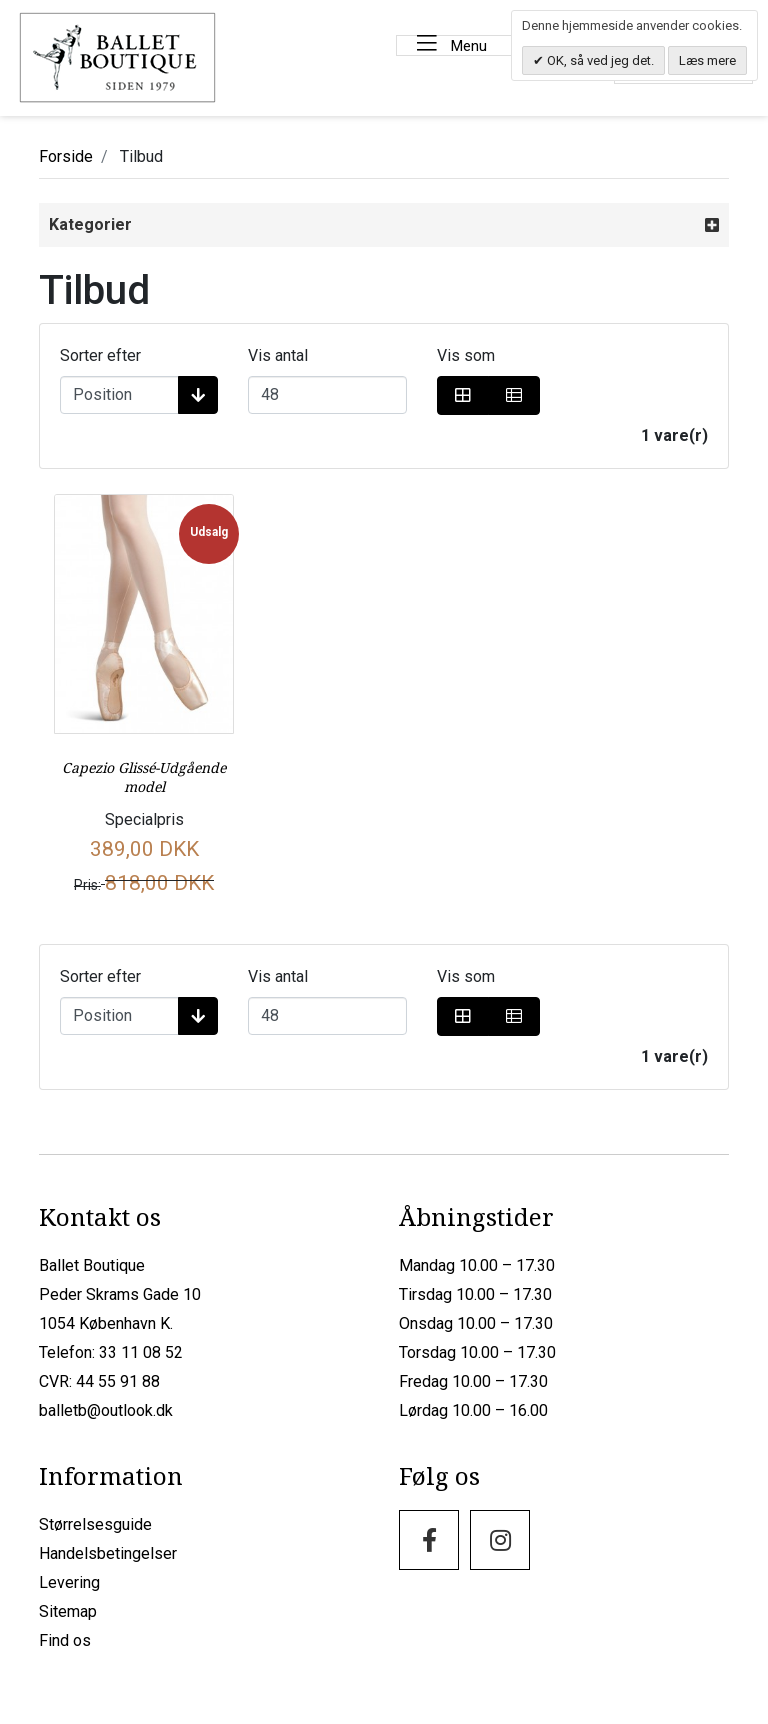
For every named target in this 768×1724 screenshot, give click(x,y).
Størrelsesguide (95, 1524)
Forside (66, 156)
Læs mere (707, 60)
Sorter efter (100, 355)
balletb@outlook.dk (106, 1410)
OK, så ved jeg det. (599, 60)
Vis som (466, 355)
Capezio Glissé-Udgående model (144, 777)
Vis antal (278, 355)
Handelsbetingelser (108, 1553)
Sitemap (68, 1611)
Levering (69, 1582)
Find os (65, 1640)
